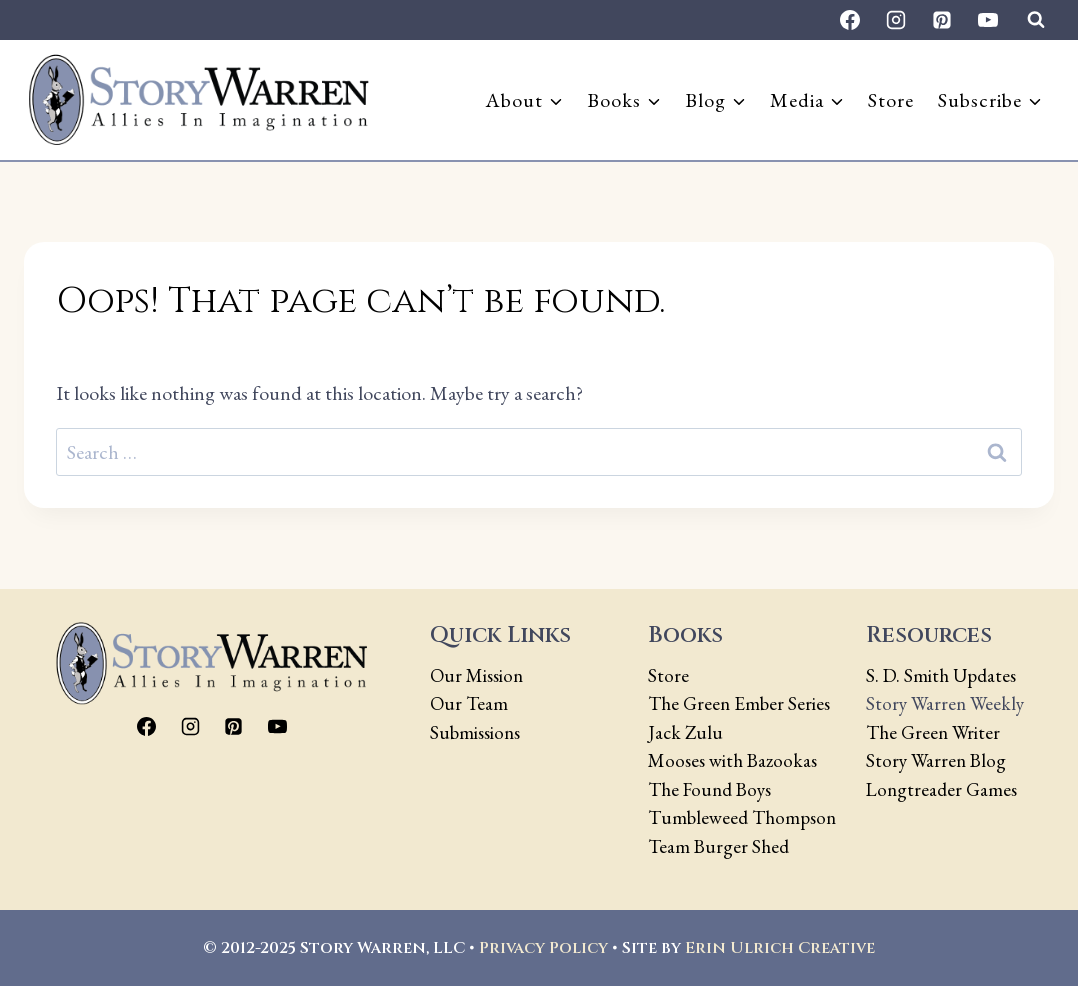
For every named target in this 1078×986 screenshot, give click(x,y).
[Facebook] (850, 20)
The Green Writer (933, 732)
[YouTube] (988, 20)
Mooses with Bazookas (732, 760)
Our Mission (476, 675)
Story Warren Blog (936, 760)
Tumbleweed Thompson (742, 817)
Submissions (475, 732)
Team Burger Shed (718, 846)
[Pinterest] (942, 20)
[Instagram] (896, 20)
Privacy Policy (543, 948)
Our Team (469, 703)
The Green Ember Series (739, 703)
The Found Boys (709, 789)
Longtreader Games (941, 789)
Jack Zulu (685, 732)
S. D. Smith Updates (941, 675)
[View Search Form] (1036, 20)
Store (891, 100)
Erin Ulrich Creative (780, 948)
